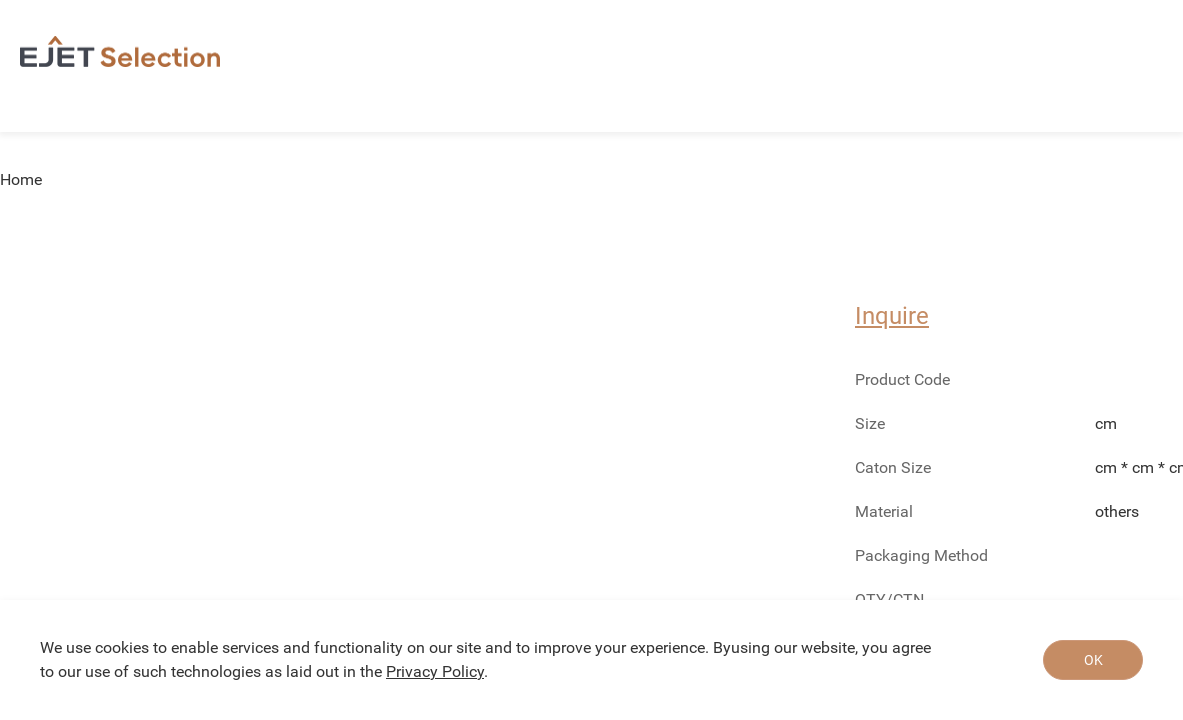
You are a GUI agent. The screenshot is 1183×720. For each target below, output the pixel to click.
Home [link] (21, 180)
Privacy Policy (435, 671)
